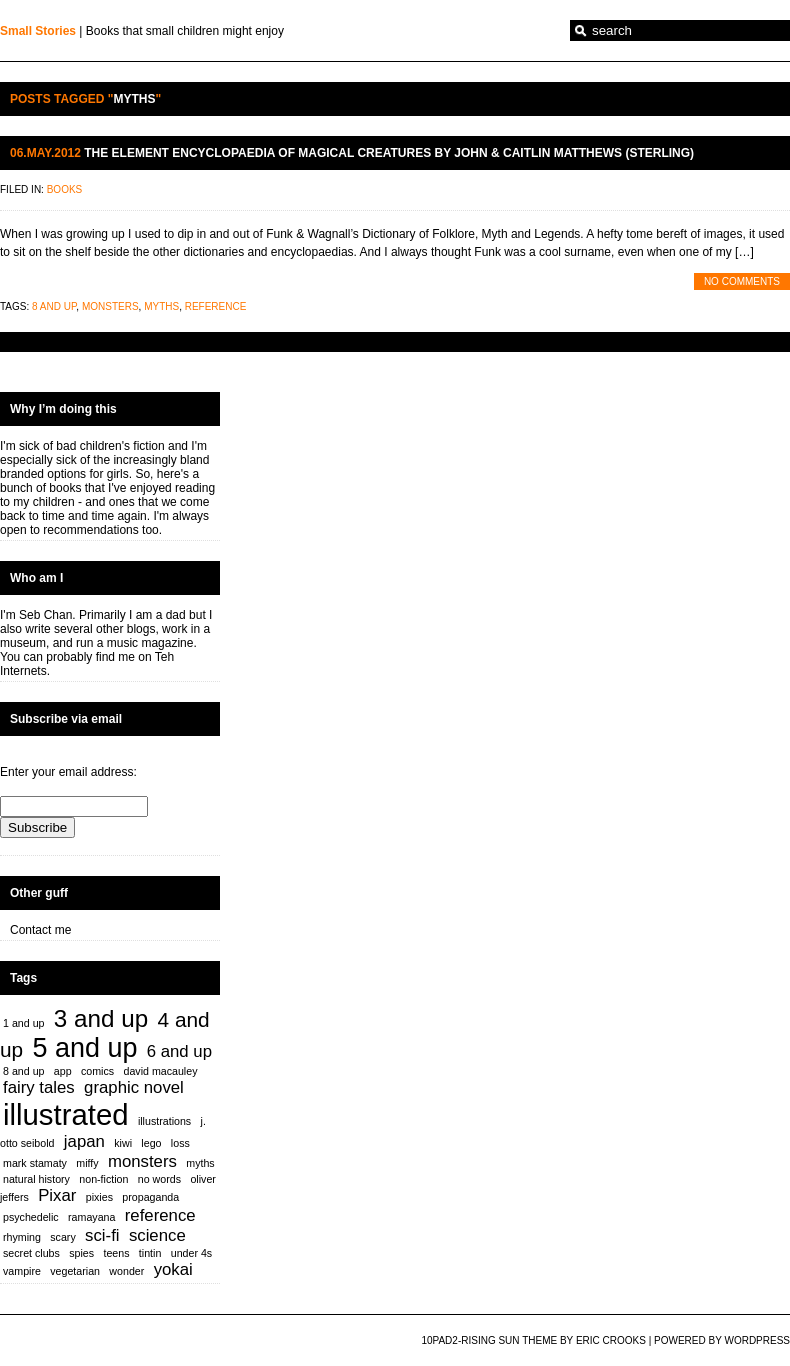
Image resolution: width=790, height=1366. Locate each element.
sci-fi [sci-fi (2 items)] (102, 1235)
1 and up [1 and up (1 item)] (23, 1023)
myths (161, 306)
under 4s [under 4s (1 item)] (191, 1253)
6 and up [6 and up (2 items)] (179, 1051)
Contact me (40, 930)
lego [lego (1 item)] (151, 1143)
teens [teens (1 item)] (116, 1253)
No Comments (742, 281)
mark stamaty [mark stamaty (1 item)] (35, 1163)
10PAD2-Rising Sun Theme (489, 1340)
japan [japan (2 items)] (84, 1141)
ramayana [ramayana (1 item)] (91, 1217)
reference (216, 306)
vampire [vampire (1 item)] (22, 1271)
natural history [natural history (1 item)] (36, 1179)
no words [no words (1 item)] (159, 1179)
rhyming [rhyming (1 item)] (22, 1237)
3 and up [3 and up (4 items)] (101, 1018)
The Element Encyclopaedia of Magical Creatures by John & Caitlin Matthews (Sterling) (389, 153)
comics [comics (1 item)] (97, 1071)
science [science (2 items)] (157, 1235)
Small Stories (38, 31)
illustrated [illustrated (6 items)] (66, 1114)
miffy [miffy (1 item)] (87, 1163)
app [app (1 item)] (63, 1071)
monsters (110, 306)
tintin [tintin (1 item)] (150, 1253)
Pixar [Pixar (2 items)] (57, 1195)
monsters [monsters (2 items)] (142, 1161)
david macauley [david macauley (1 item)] (160, 1071)
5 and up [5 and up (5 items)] (85, 1048)
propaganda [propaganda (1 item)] (150, 1197)
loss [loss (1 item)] (180, 1143)
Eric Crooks (611, 1340)
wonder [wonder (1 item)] (126, 1271)
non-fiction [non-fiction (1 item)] (103, 1179)
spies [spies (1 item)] (81, 1253)
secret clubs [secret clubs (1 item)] (31, 1253)
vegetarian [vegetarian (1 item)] (75, 1271)
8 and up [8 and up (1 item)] (23, 1071)
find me (115, 657)
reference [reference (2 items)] (160, 1215)
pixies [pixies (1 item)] (99, 1197)
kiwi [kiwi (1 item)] (123, 1143)
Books (65, 189)
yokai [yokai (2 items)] (173, 1269)
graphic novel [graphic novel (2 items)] (134, 1087)
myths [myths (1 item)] (200, 1163)
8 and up (54, 306)
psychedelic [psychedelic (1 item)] (31, 1217)
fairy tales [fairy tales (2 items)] (39, 1087)
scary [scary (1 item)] (62, 1237)
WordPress (757, 1340)
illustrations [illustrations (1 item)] (164, 1121)
